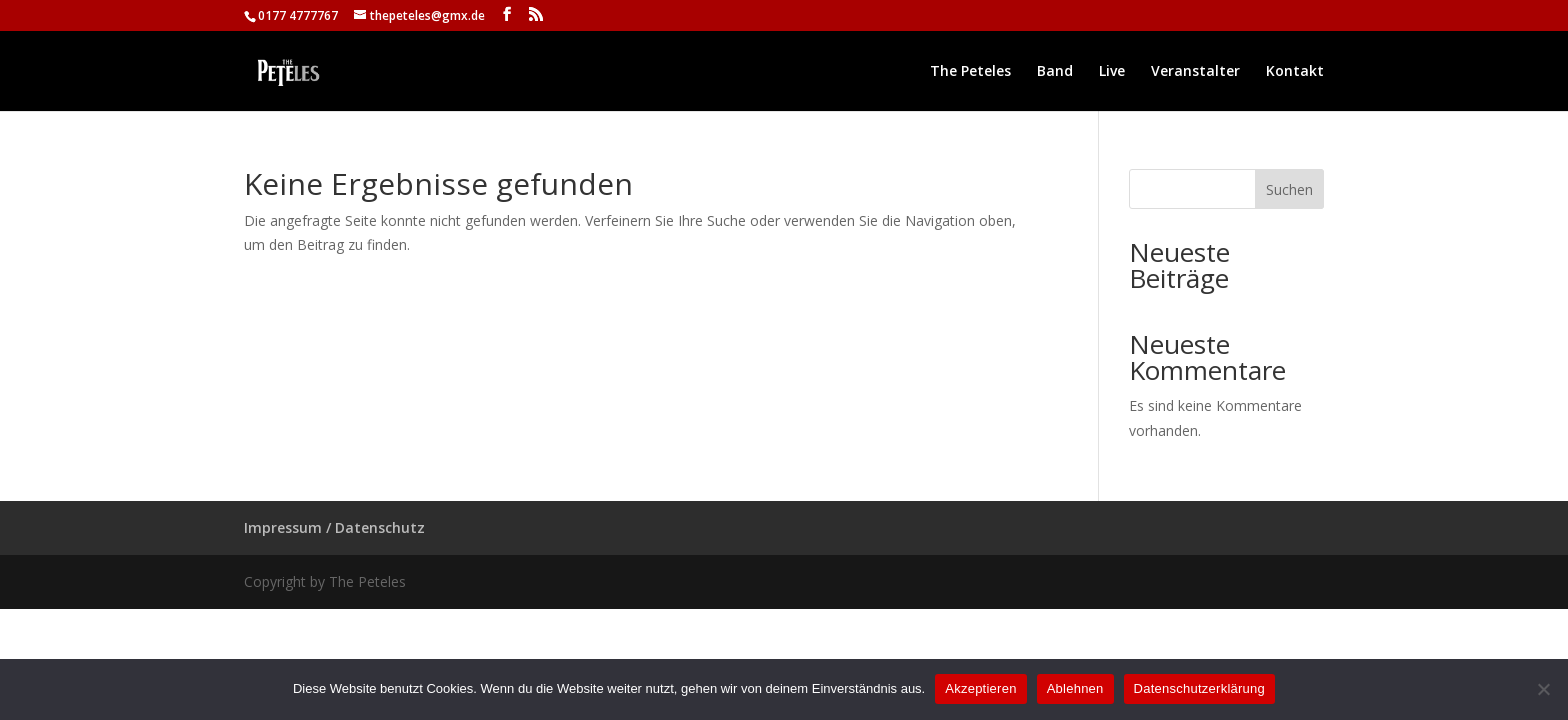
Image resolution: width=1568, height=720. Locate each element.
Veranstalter (1195, 72)
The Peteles (970, 72)
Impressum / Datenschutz (334, 527)
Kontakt (1295, 72)
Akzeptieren (980, 688)
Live (1112, 72)
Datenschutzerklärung (1199, 688)
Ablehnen (1075, 688)
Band (1055, 72)
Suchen (1289, 189)
